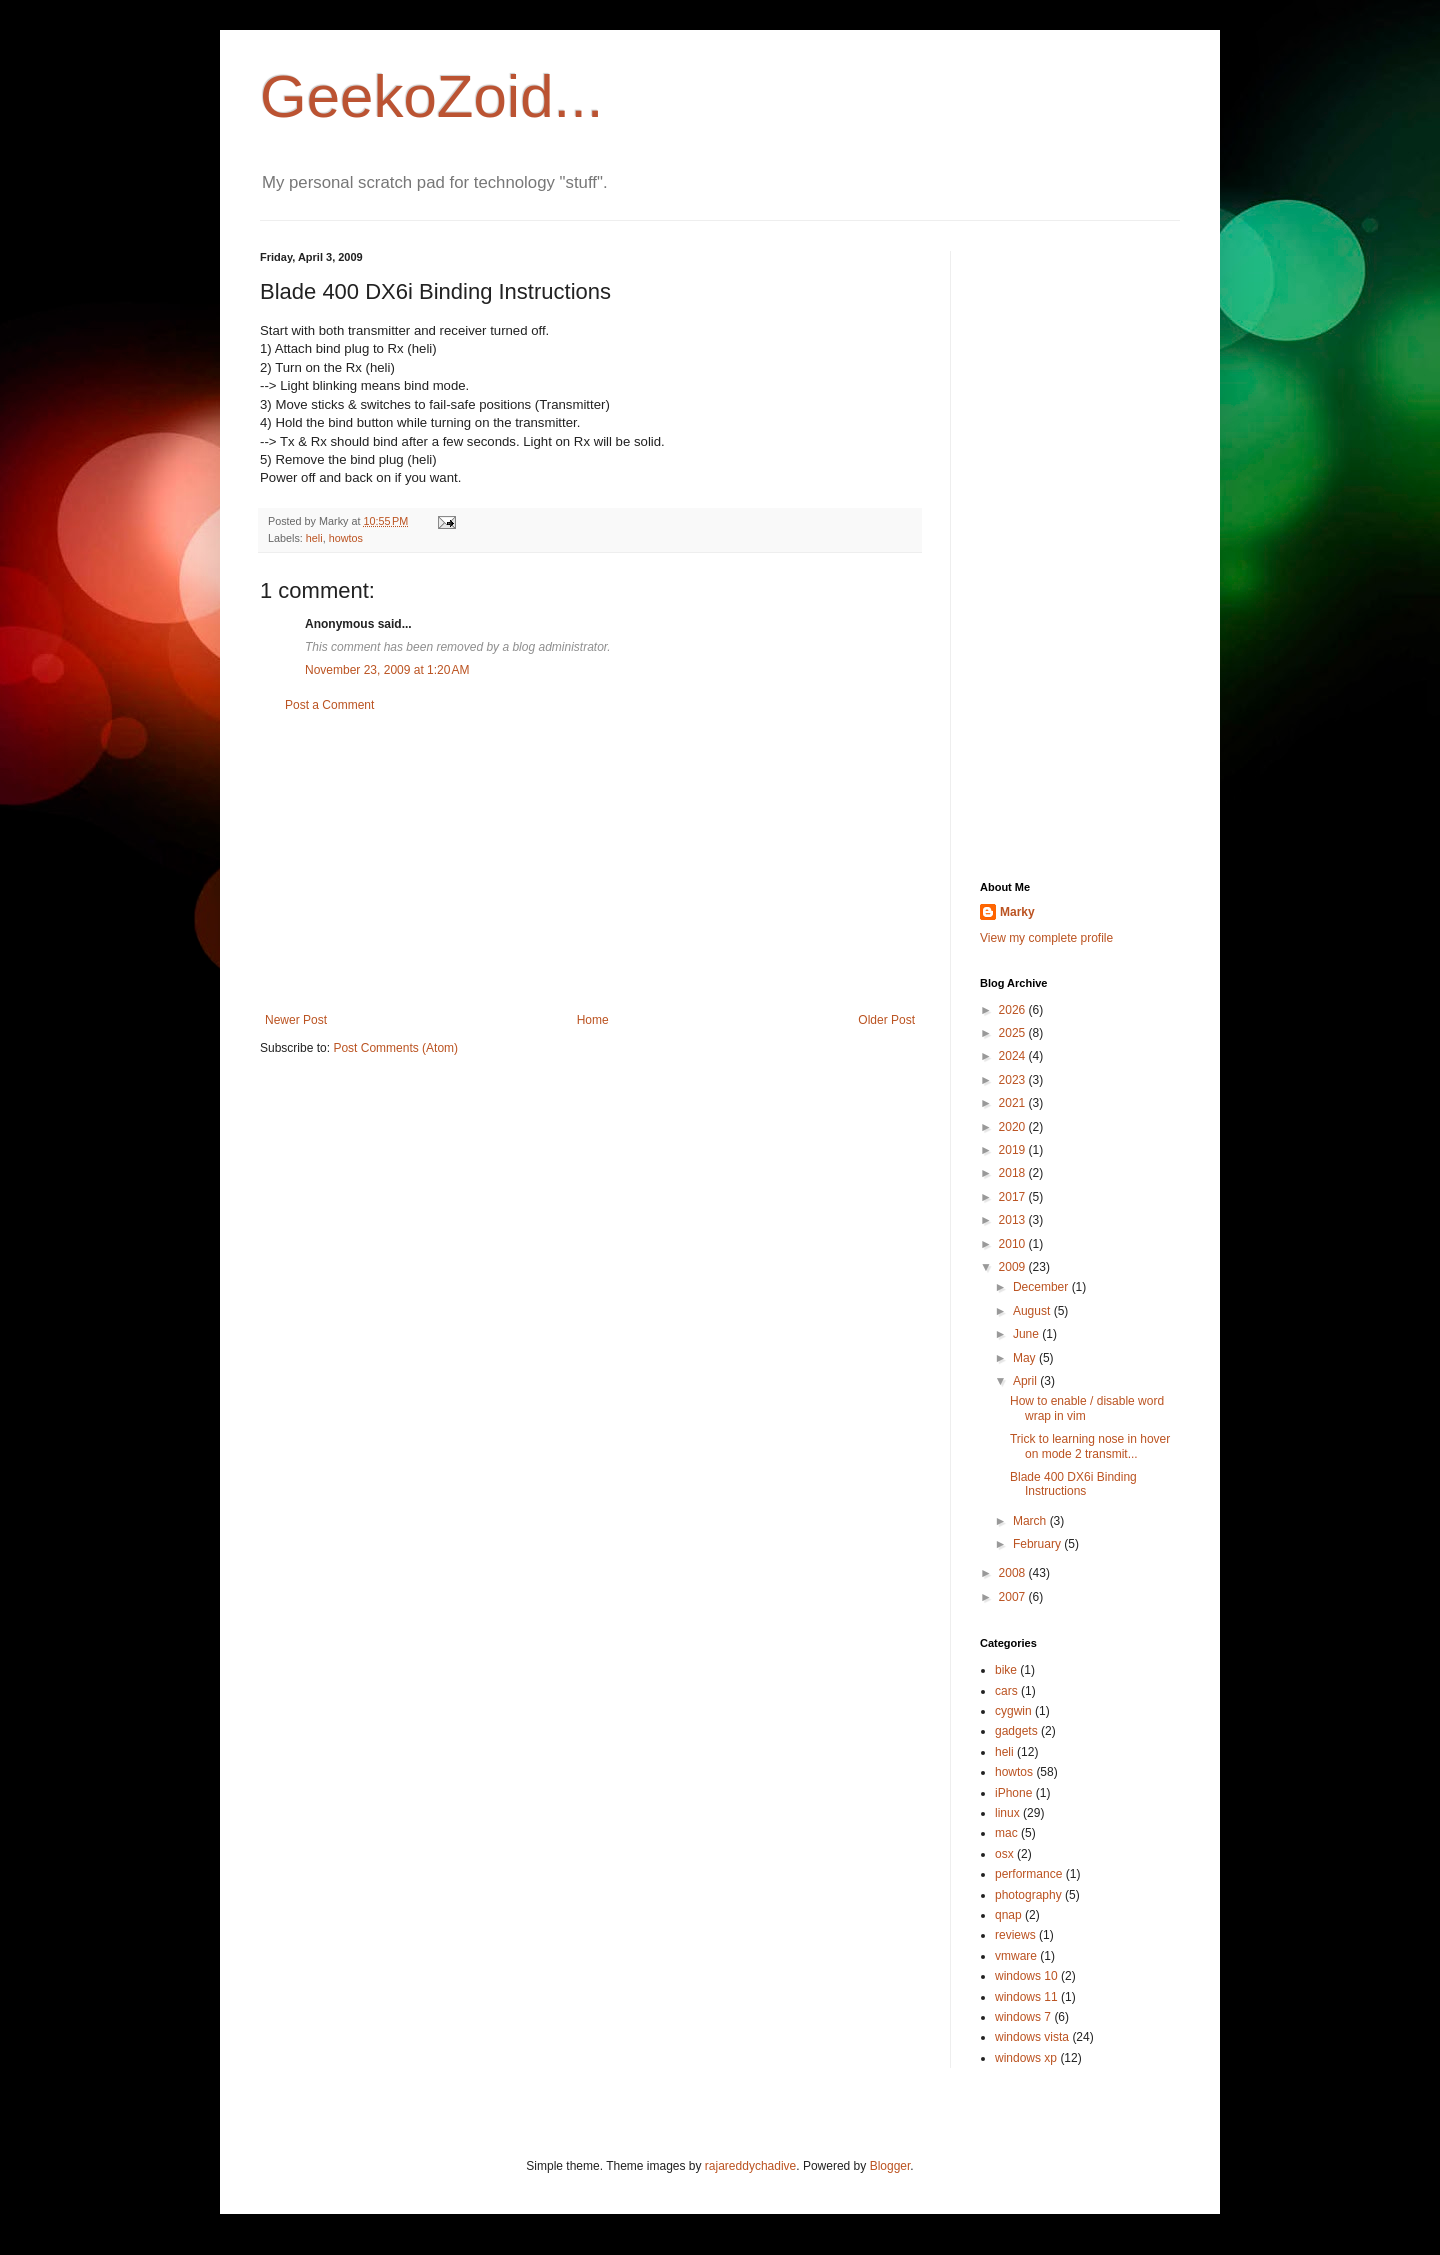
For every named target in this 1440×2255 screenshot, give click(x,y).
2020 (1014, 1127)
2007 (1014, 1597)
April (1026, 1381)
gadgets (1016, 1731)
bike (1006, 1670)
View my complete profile (1046, 938)
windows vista (1032, 2037)
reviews (1015, 1935)
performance (1028, 1874)
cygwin (1013, 1711)
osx (1004, 1854)
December (1042, 1287)
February (1038, 1544)
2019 (1014, 1150)
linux (1007, 1813)
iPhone (1013, 1793)
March (1031, 1521)
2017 (1014, 1197)
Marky (1017, 912)
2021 (1014, 1103)
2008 (1014, 1573)
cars (1006, 1691)
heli (314, 538)
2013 (1014, 1220)
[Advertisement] (590, 863)
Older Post (886, 1020)
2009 (1014, 1267)
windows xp (1026, 2058)
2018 (1014, 1173)
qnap (1008, 1915)
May (1026, 1358)
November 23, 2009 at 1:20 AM (387, 670)
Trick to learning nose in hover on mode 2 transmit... (1090, 1446)
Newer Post (296, 1020)
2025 (1014, 1033)
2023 (1014, 1080)
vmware (1016, 1956)
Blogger (890, 2166)
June (1027, 1334)
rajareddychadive (750, 2166)
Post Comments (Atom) (395, 1048)
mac (1006, 1833)
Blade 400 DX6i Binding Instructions (1073, 1484)
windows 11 (1026, 1997)
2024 (1014, 1056)
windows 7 (1023, 2017)
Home (593, 1020)
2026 (1014, 1010)
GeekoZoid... (432, 96)
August (1033, 1311)
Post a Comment (329, 705)
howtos (346, 538)
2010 (1014, 1244)
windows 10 (1026, 1976)
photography (1028, 1895)
